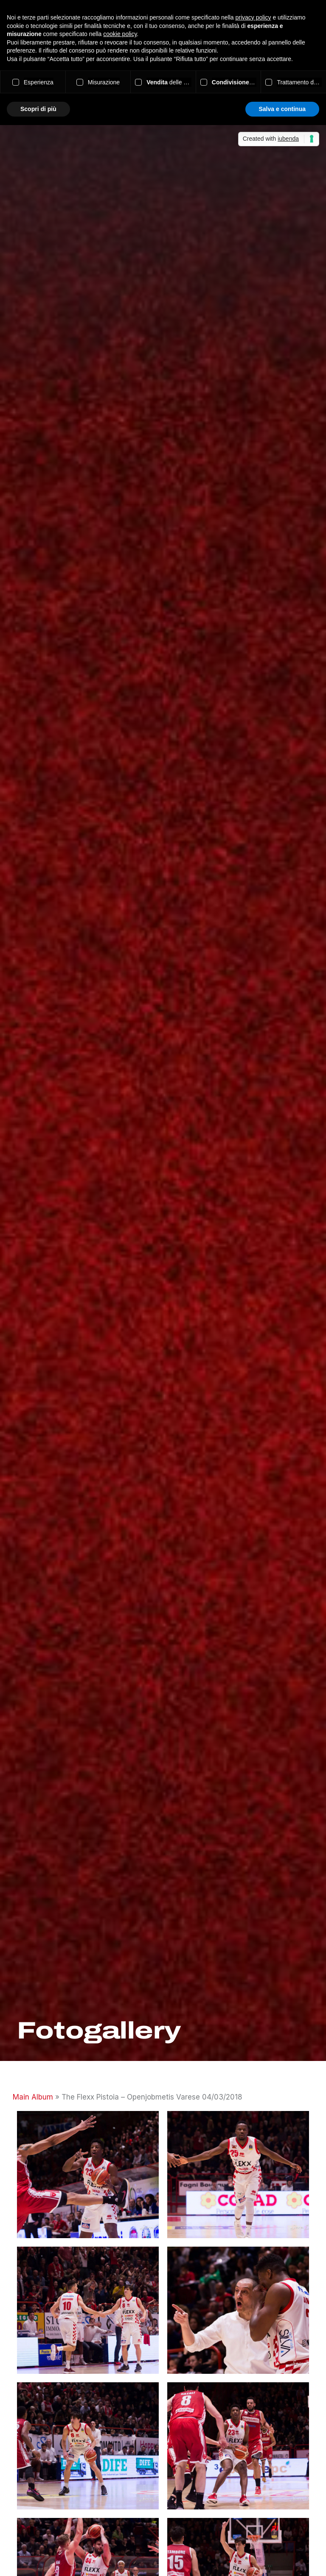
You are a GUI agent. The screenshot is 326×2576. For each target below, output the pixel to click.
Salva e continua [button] (282, 109)
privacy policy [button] (253, 17)
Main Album (33, 2097)
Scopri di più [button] (38, 109)
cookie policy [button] (120, 34)
